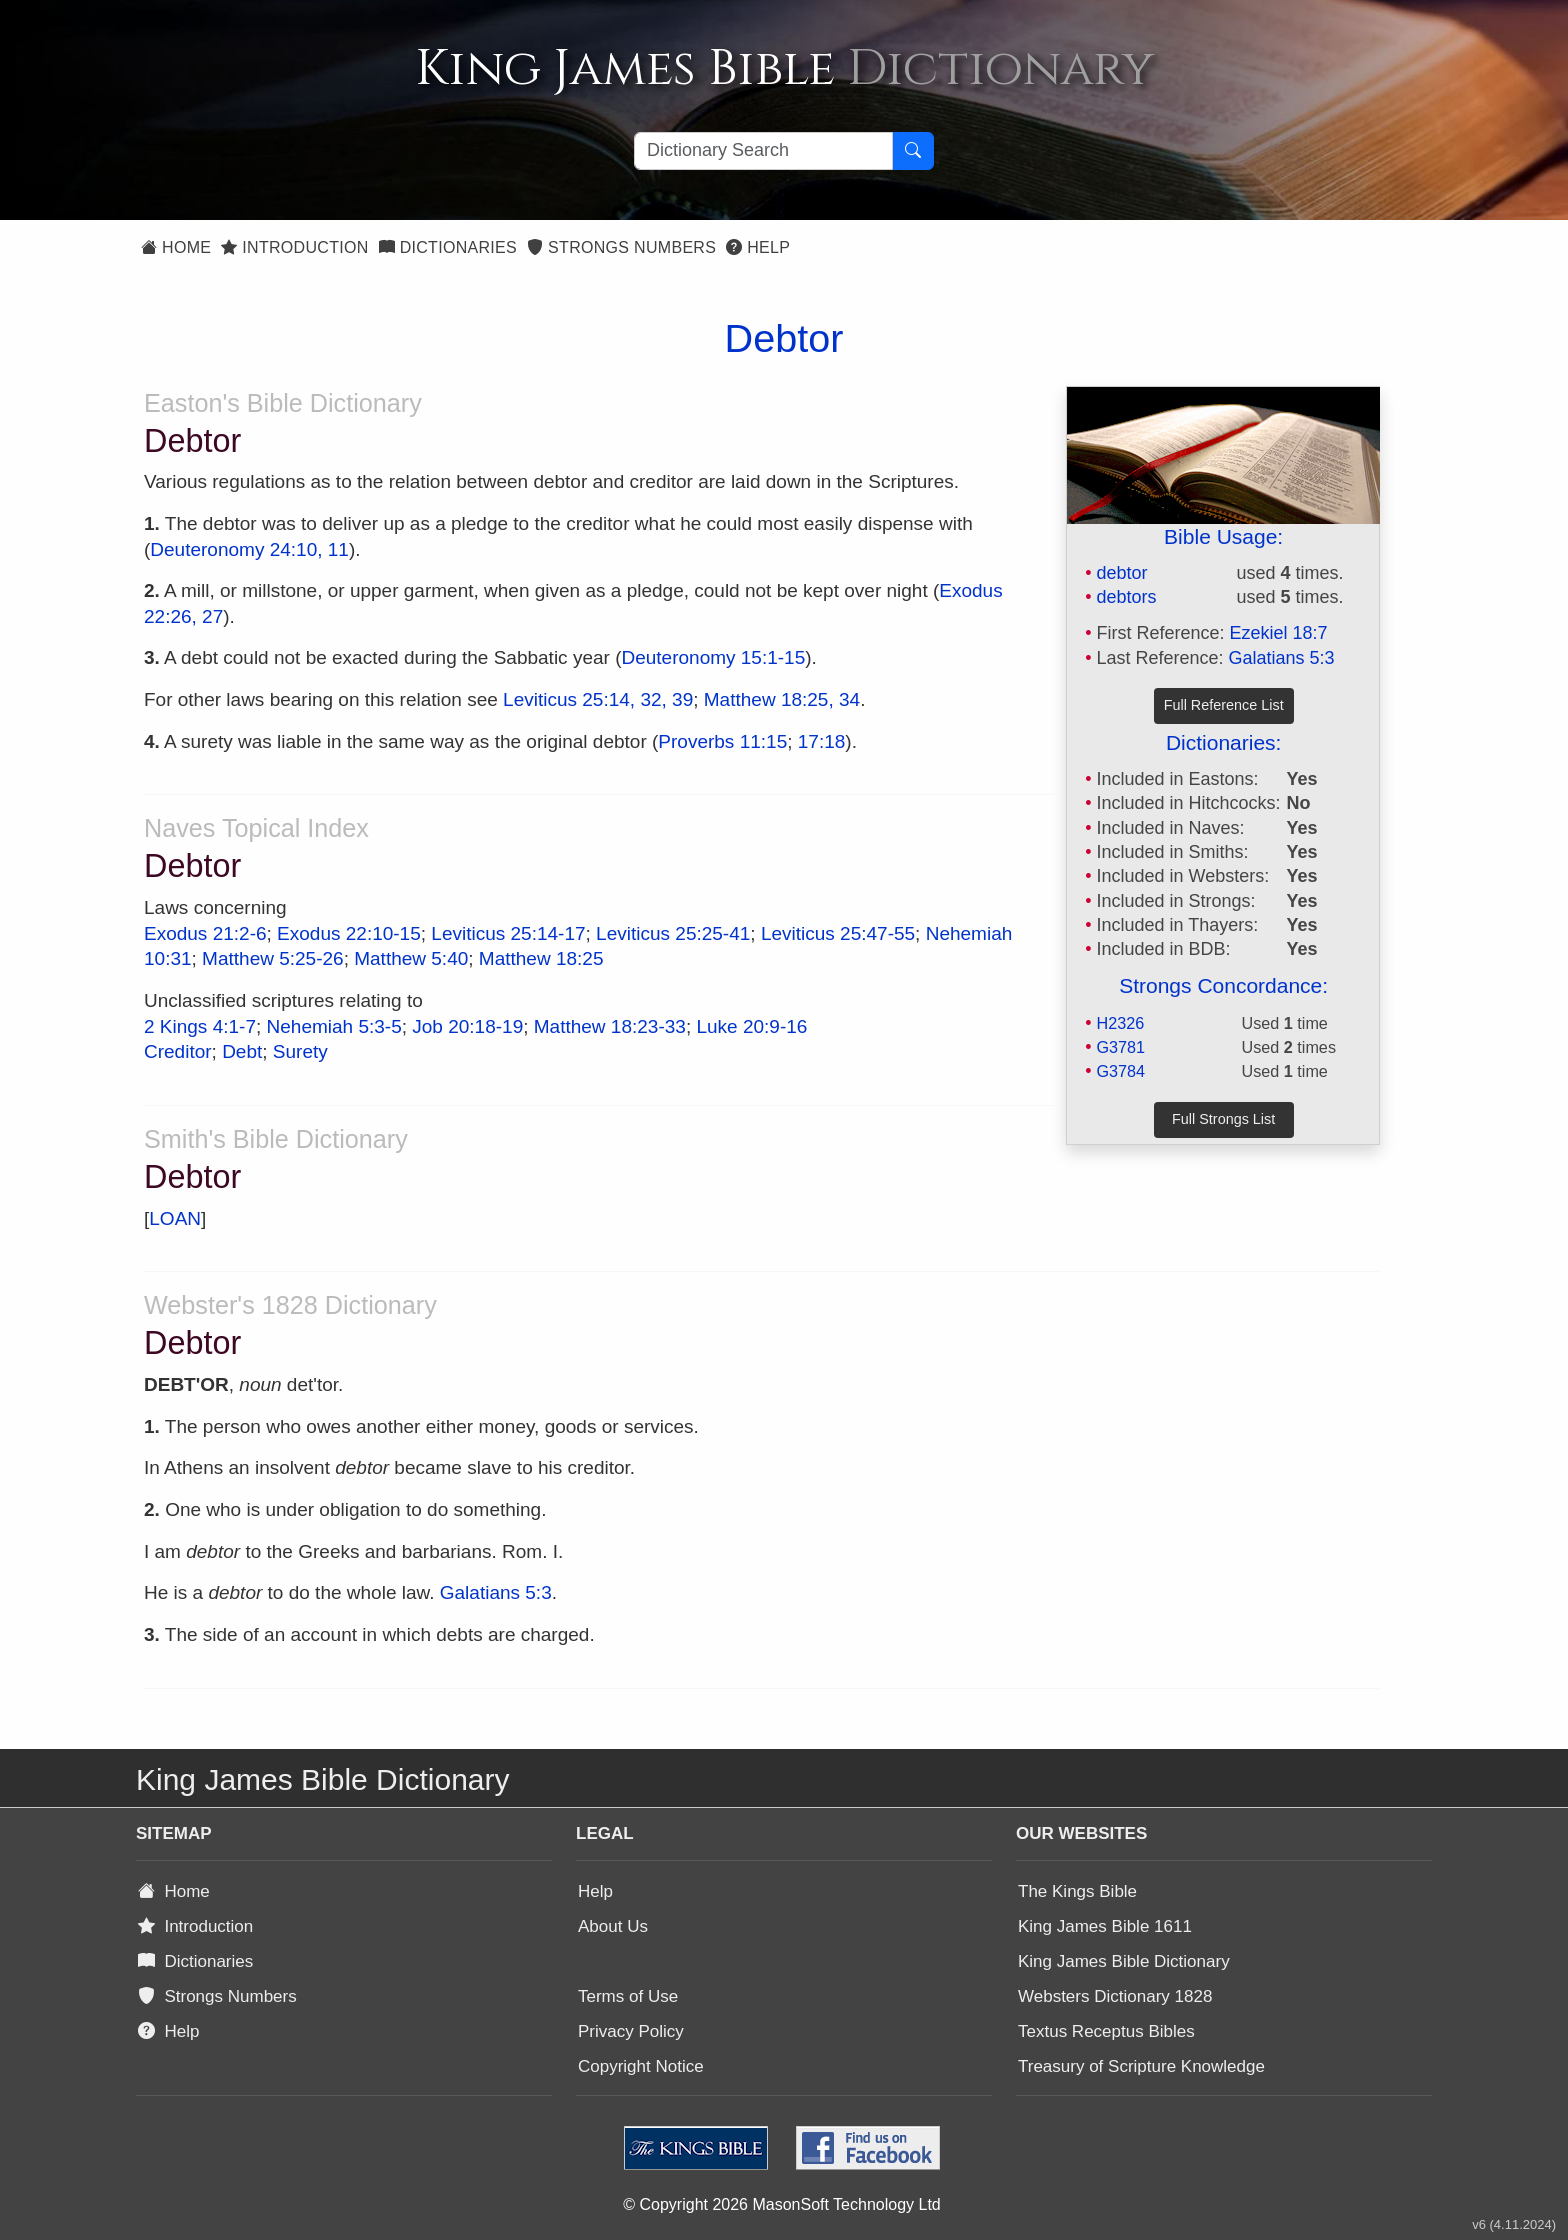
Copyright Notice (641, 2066)
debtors (1126, 597)
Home (176, 247)
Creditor (178, 1051)
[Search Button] (913, 151)
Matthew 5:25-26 (273, 958)
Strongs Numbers (621, 247)
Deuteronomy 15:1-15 (713, 657)
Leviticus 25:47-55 (838, 933)
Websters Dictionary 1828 (1115, 1996)
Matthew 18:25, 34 (782, 699)
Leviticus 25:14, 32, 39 (598, 699)
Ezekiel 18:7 (1279, 633)
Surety (300, 1051)
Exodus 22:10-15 (349, 933)
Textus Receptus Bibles (1106, 2031)
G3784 (1120, 1071)
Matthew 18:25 (541, 958)
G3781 (1120, 1047)
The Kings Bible (1077, 1891)
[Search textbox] (763, 151)
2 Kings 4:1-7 (200, 1026)
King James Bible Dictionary (1124, 1961)
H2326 (1120, 1023)
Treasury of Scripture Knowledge (1141, 2066)
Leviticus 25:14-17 (508, 933)
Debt (242, 1051)
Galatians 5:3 (1282, 658)
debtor (1121, 573)
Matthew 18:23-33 (610, 1026)
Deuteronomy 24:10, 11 (249, 549)
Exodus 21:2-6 (205, 933)
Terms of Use (628, 1996)
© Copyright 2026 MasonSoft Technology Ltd (781, 2204)
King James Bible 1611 (1105, 1926)
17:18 (822, 741)
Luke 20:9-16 (751, 1026)
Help (758, 247)
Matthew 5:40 (411, 958)
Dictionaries (448, 247)
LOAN (175, 1218)
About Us (613, 1926)
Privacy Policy (631, 2031)
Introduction (294, 247)
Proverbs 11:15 (722, 741)
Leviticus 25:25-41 (673, 933)
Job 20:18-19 (467, 1026)
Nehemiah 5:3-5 (334, 1026)
